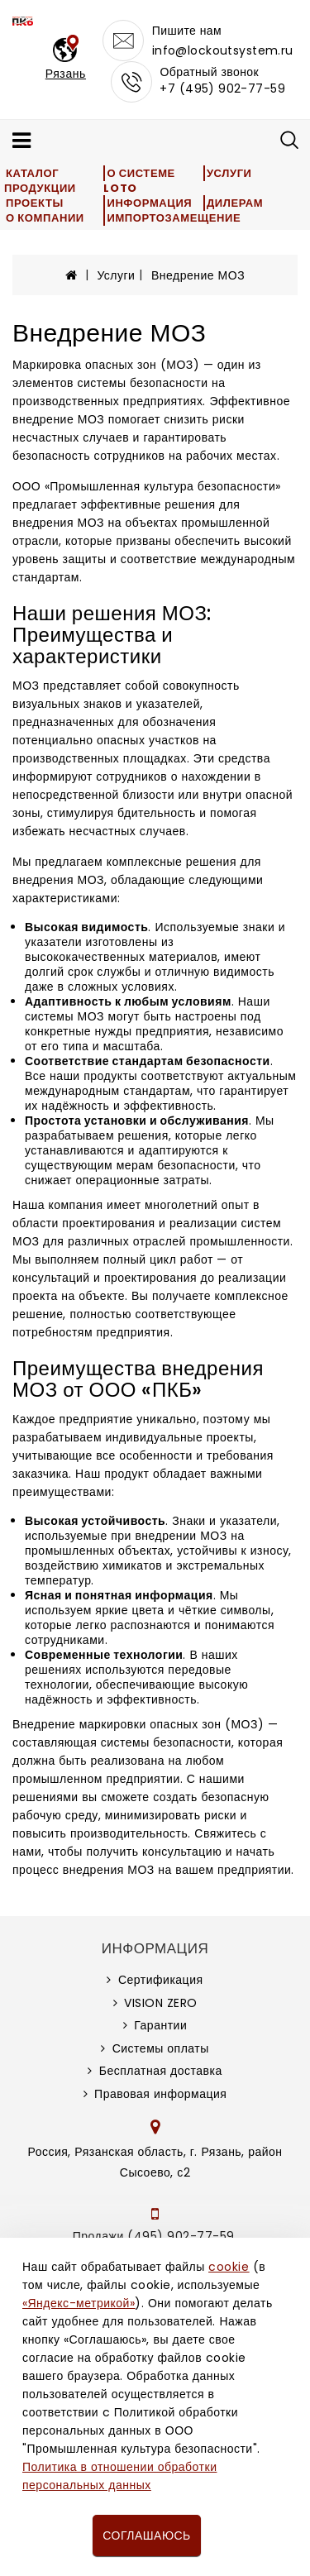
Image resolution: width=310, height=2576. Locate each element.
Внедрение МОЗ (198, 275)
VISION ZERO (161, 2002)
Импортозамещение (174, 218)
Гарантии (160, 2025)
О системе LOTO (138, 180)
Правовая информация (160, 2093)
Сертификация (160, 1979)
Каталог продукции (40, 180)
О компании (45, 218)
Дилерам (235, 203)
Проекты (35, 203)
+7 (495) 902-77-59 (222, 88)
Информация (149, 203)
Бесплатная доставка (160, 2070)
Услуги (229, 173)
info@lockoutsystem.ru (222, 50)
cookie (228, 2266)
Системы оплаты (160, 2048)
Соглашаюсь (146, 2535)
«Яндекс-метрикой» (78, 2303)
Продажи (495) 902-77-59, (155, 2236)
